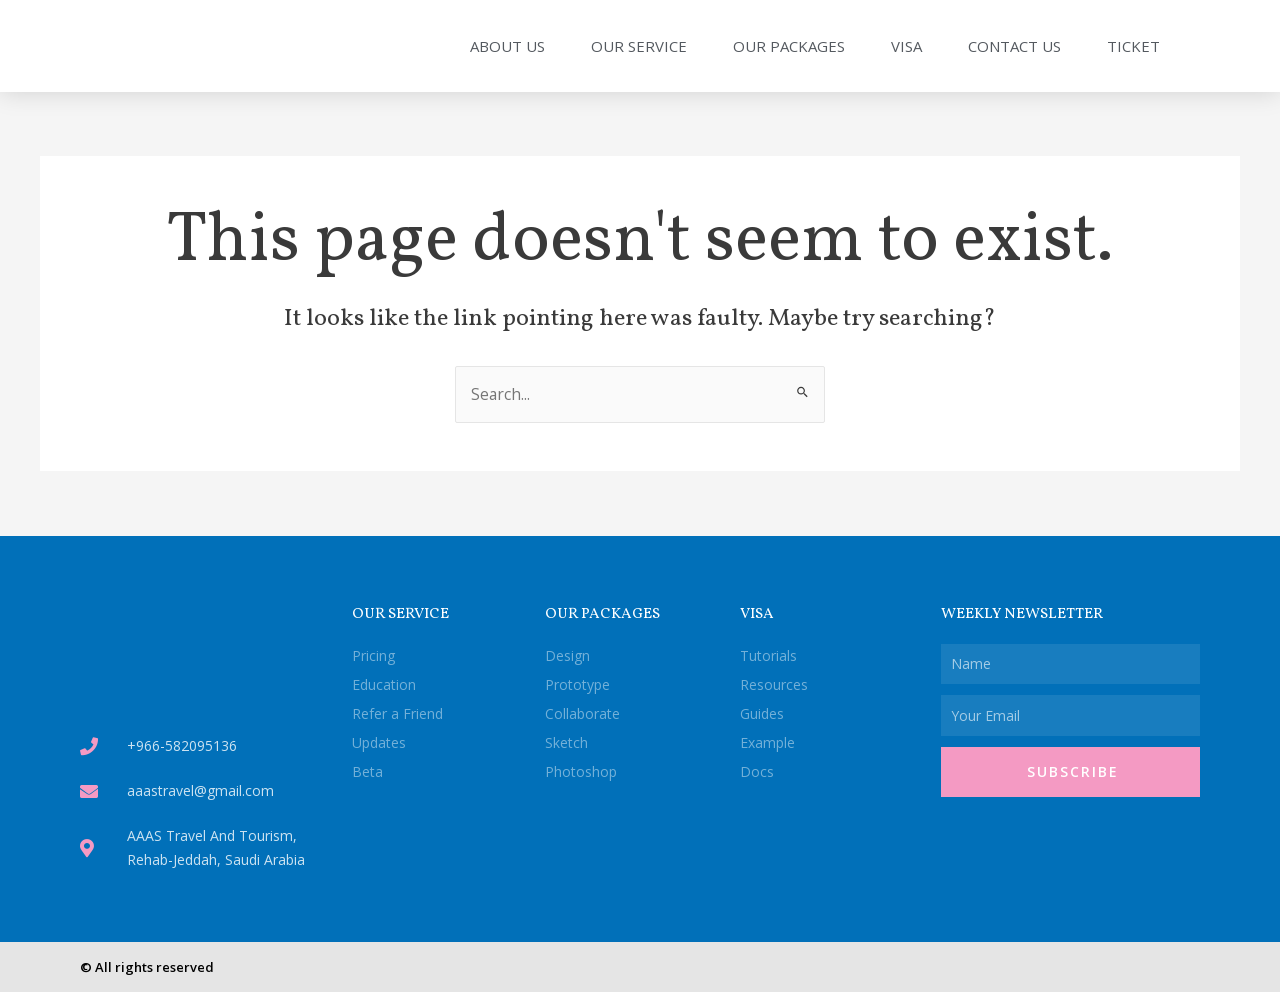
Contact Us (1014, 46)
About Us (507, 46)
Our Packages (789, 46)
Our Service (639, 46)
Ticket (1133, 46)
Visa (906, 46)
